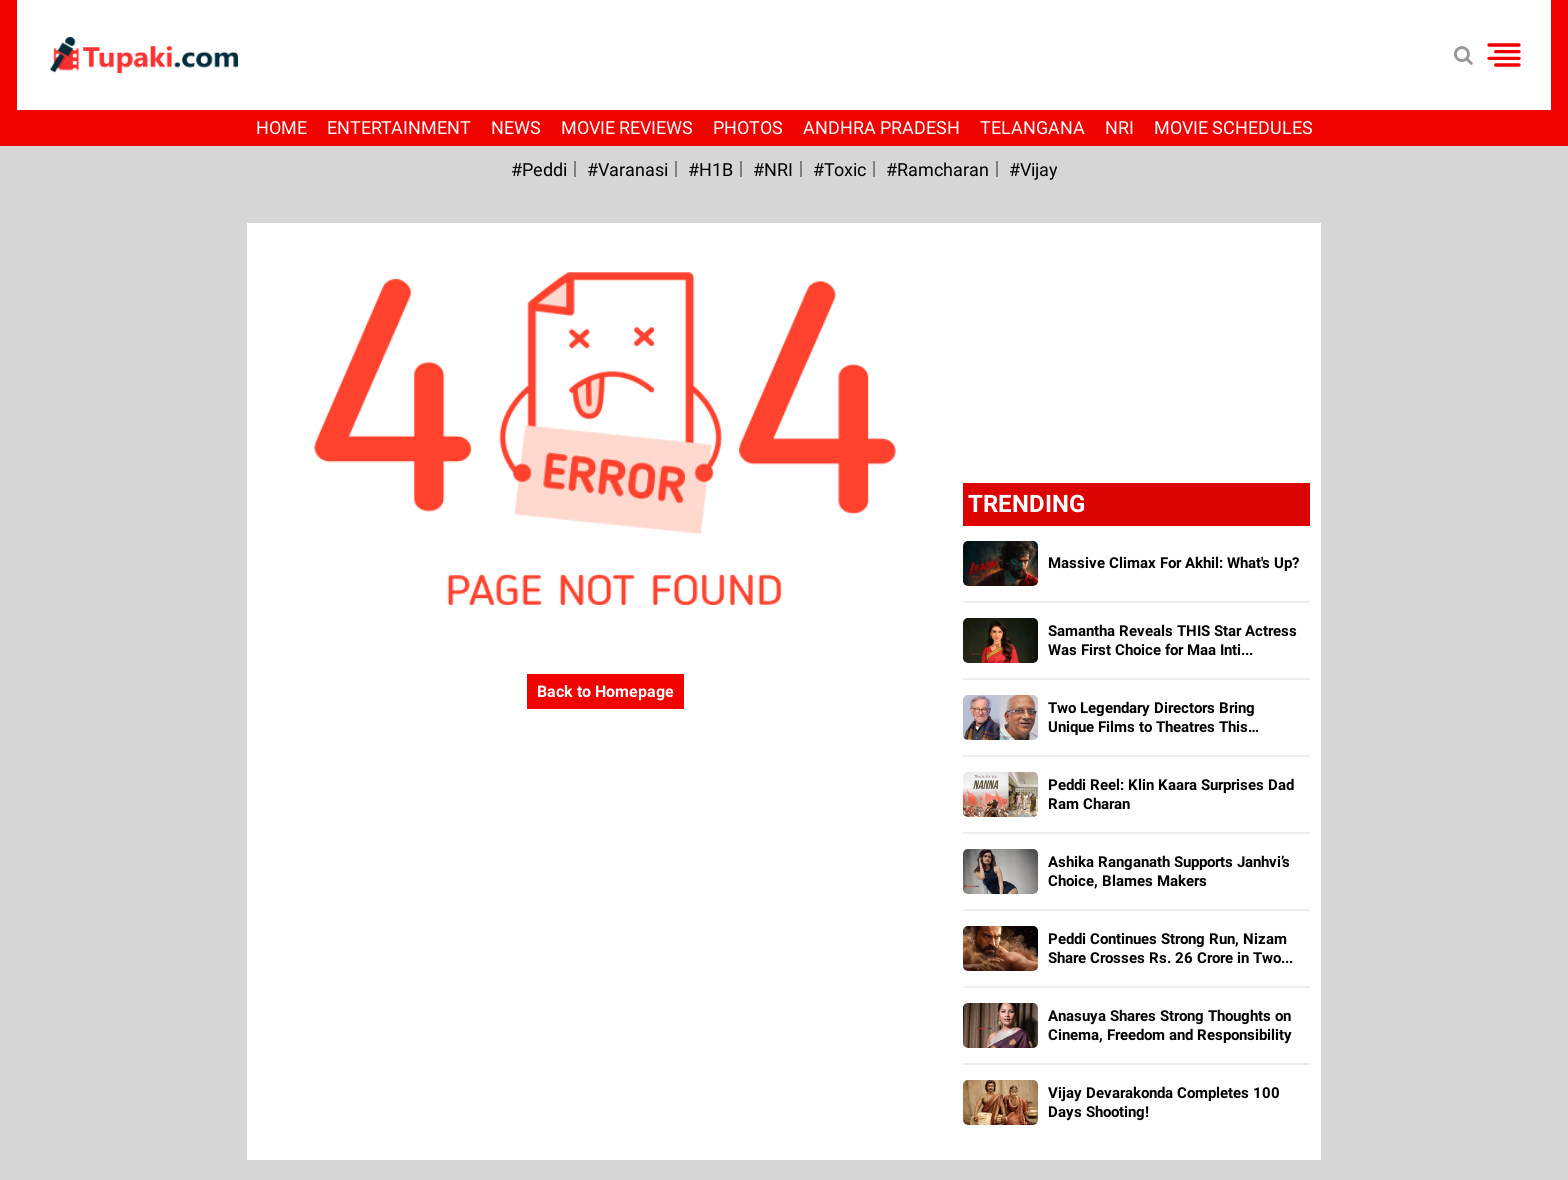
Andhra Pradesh (881, 127)
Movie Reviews (627, 127)
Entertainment (399, 127)
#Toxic (839, 169)
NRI (1119, 127)
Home (281, 127)
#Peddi (539, 169)
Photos (748, 127)
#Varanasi (627, 169)
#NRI (773, 169)
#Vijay (1033, 169)
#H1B (710, 169)
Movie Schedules (1233, 127)
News (516, 127)
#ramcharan (937, 169)
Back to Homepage (605, 691)
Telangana (1032, 127)
